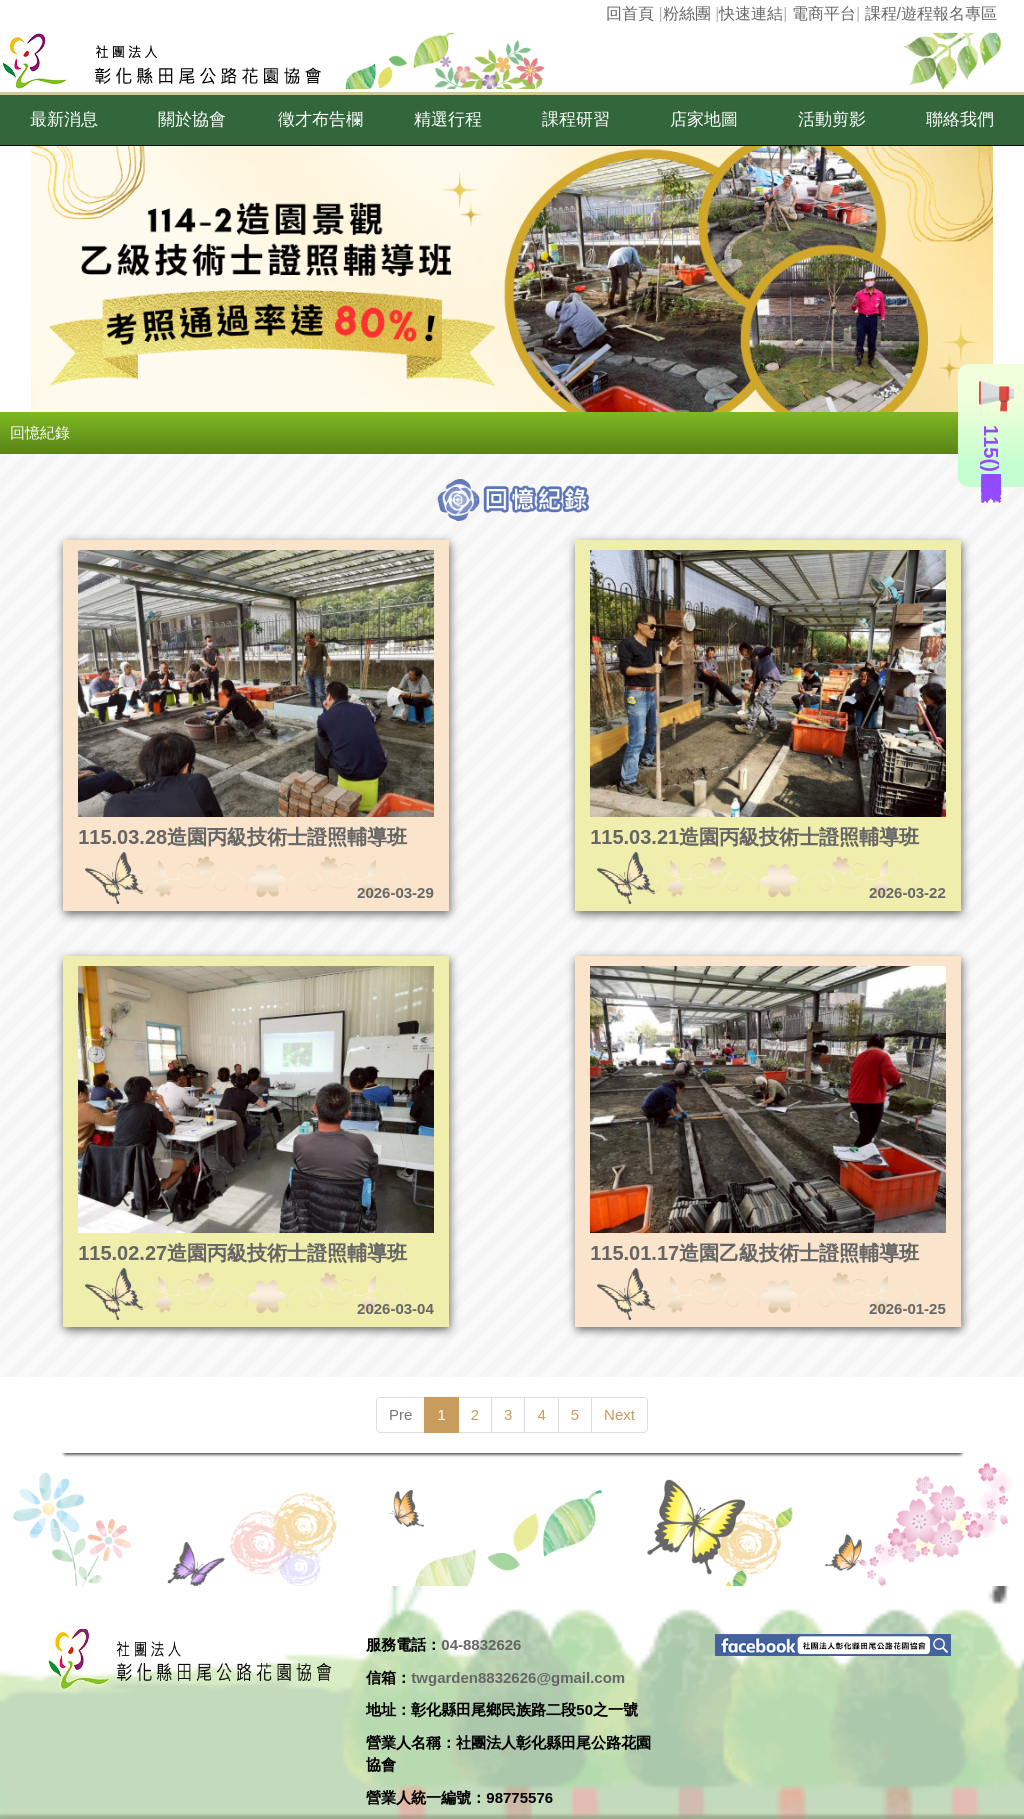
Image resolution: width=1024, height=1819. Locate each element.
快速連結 (751, 13)
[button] (64, 120)
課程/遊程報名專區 (931, 13)
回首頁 (630, 13)
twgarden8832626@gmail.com (518, 1677)
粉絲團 (687, 13)
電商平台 (824, 13)
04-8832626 (481, 1644)
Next (619, 1414)
